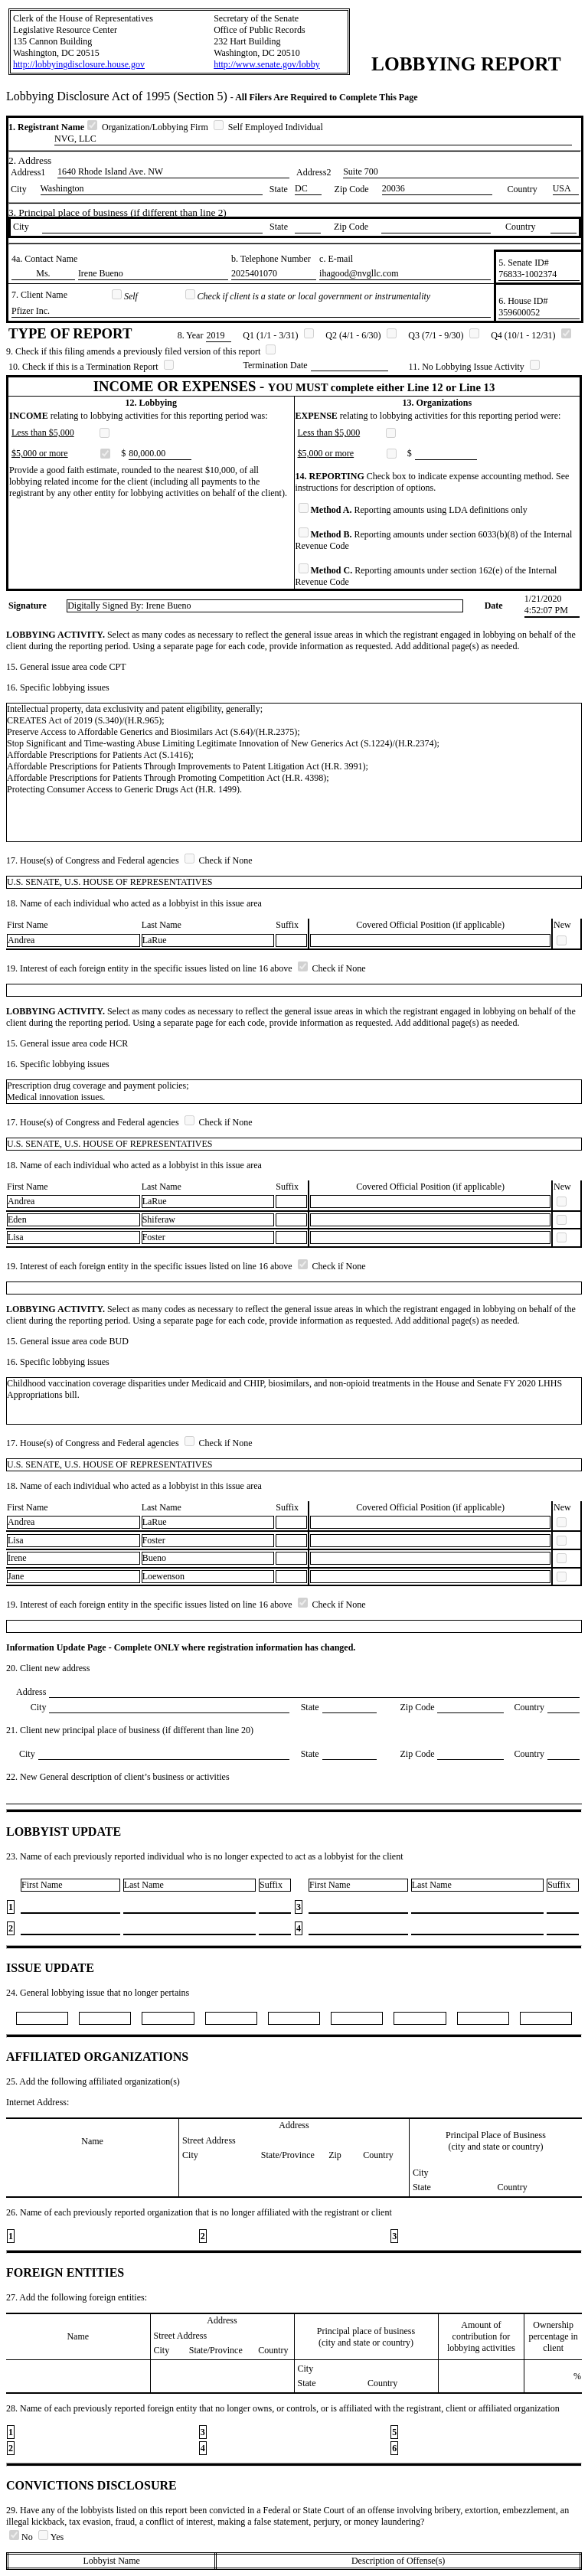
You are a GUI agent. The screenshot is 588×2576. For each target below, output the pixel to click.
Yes (51, 2537)
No (22, 2537)
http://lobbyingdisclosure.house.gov (79, 64)
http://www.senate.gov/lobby (267, 64)
